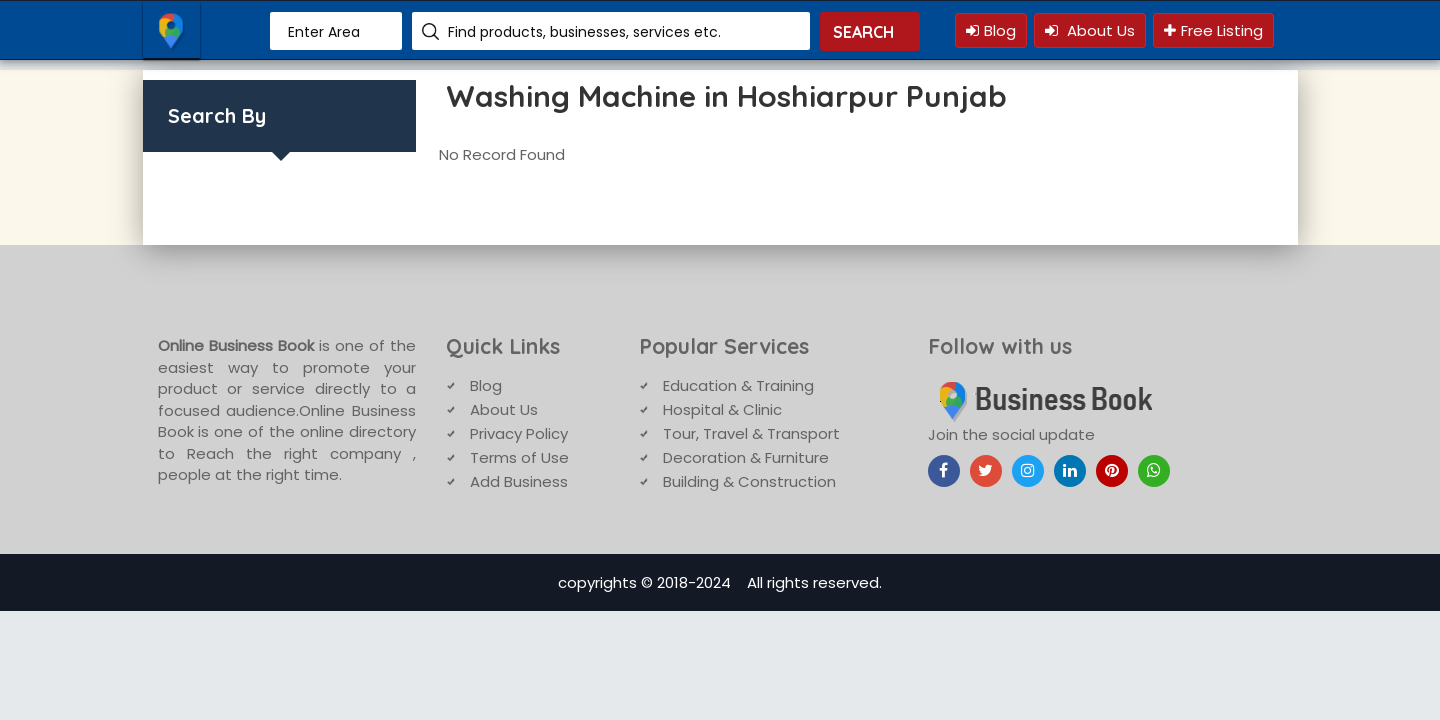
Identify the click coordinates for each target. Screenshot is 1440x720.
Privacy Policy (519, 433)
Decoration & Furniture (746, 457)
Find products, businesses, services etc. (584, 32)
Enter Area (324, 32)
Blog (991, 30)
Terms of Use (519, 457)
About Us (1090, 30)
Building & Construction (749, 481)
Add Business (519, 481)
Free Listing (1213, 30)
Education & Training (738, 385)
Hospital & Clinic (722, 409)
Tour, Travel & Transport (751, 433)
